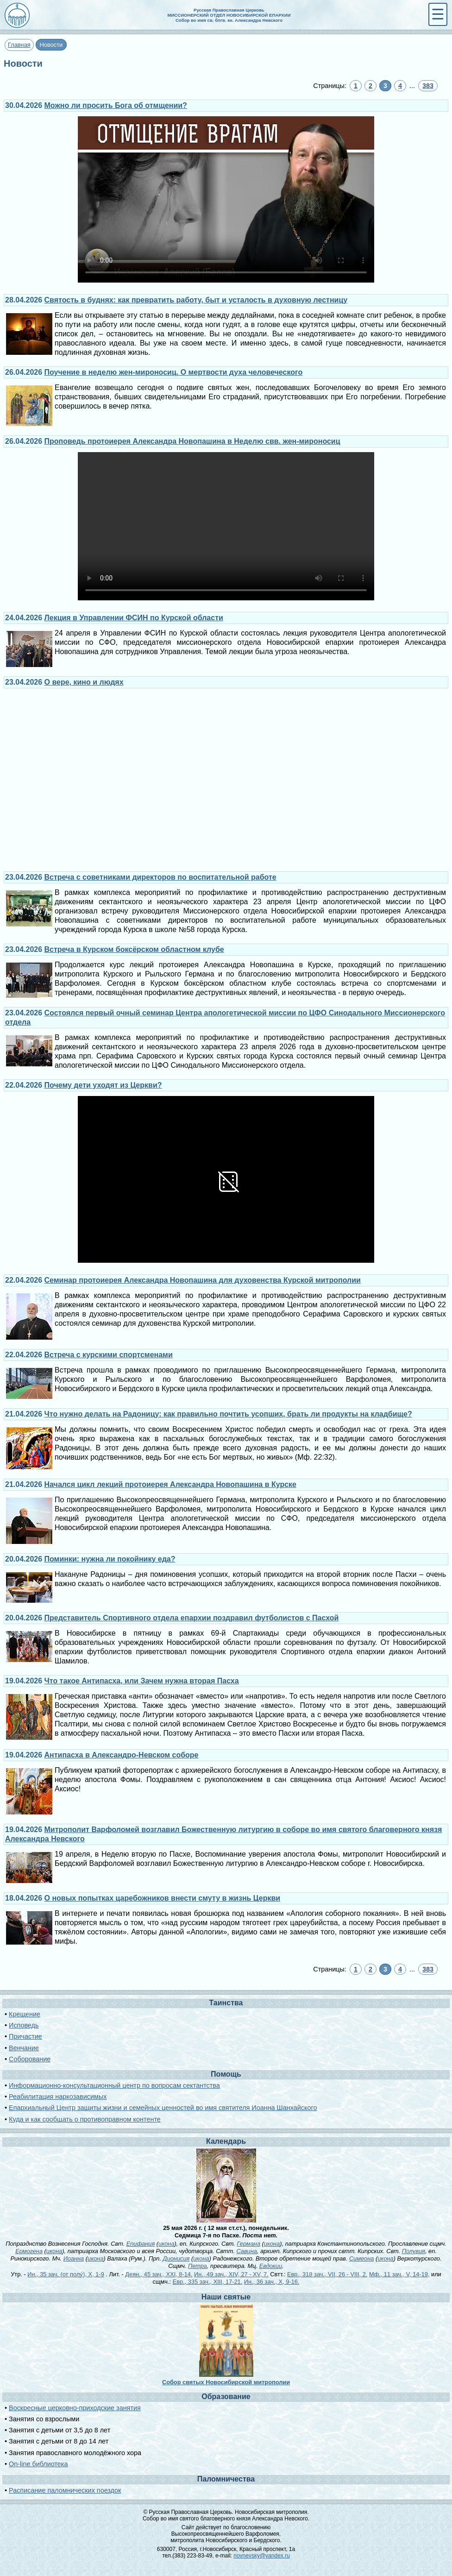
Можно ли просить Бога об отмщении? (115, 105)
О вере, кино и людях (84, 682)
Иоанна (73, 2258)
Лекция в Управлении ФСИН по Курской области (133, 618)
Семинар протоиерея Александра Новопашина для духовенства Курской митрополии (202, 1280)
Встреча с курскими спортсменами (108, 1355)
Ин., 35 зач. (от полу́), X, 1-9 (65, 2274)
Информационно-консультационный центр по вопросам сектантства (114, 2085)
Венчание (24, 2048)
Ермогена (29, 2251)
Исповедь (23, 2025)
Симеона (361, 2258)
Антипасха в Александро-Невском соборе (121, 1755)
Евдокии (270, 2265)
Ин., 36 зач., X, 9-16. (272, 2281)
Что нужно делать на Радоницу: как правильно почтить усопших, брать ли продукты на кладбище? (228, 1414)
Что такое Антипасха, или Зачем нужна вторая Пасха (141, 1681)
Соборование (29, 2059)
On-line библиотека (38, 2464)
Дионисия (176, 2258)
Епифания (140, 2243)
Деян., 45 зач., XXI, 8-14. (158, 2274)
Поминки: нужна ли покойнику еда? (110, 1559)
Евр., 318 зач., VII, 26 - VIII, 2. (327, 2274)
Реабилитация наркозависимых (58, 2096)
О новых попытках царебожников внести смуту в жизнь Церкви (162, 1898)
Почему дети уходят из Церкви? (103, 1085)
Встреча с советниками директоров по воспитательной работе (160, 877)
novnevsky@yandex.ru (261, 2555)
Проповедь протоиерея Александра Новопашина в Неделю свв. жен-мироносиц (192, 441)
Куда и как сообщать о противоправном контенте (85, 2119)
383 (427, 85)
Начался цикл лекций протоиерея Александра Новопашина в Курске (170, 1484)
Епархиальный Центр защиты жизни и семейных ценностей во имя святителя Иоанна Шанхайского (163, 2107)
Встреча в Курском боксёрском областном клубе (134, 949)
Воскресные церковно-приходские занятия (75, 2408)
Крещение (24, 2014)
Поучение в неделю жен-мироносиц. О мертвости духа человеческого (173, 372)
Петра (197, 2265)
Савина (246, 2251)
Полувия (413, 2251)
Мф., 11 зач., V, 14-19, (399, 2274)
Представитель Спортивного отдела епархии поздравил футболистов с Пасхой (191, 1618)
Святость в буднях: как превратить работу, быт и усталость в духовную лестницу (196, 300)
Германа (248, 2243)
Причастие (25, 2036)
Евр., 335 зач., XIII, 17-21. (208, 2281)
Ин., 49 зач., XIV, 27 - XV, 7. (231, 2274)
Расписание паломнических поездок (65, 2490)
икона (166, 2243)
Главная (19, 44)
